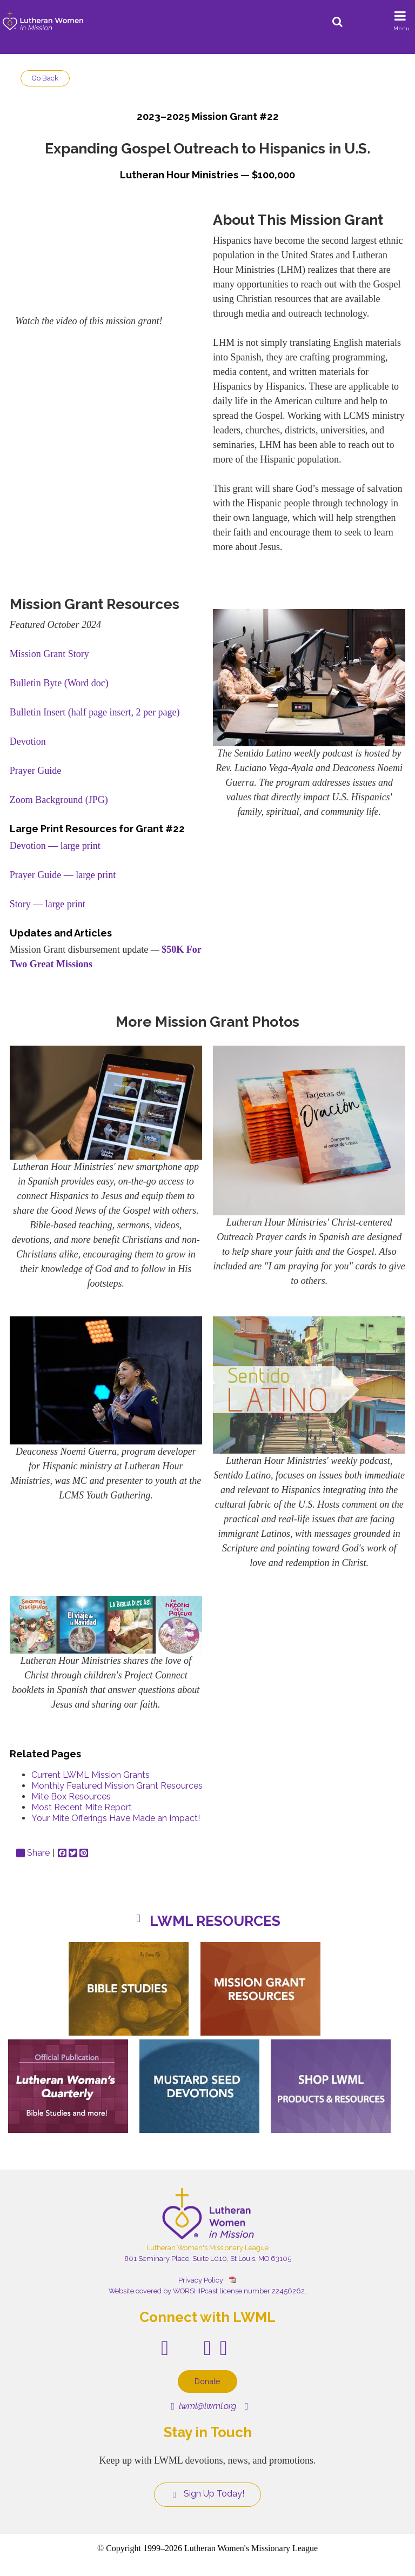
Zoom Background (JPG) (59, 799)
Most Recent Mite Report (81, 1807)
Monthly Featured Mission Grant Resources (117, 1786)
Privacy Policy (200, 2280)
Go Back (45, 78)
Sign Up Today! (207, 2493)
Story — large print (47, 904)
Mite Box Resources (71, 1796)
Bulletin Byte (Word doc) (59, 683)
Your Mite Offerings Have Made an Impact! (115, 1818)
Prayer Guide (35, 770)
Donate (207, 2381)
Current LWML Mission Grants (90, 1775)
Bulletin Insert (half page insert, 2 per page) (95, 712)
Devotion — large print (55, 845)
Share (33, 1853)
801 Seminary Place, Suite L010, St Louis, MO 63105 (207, 2258)
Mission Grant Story (49, 653)
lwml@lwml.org (203, 2406)
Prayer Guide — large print (63, 874)
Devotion (28, 741)
